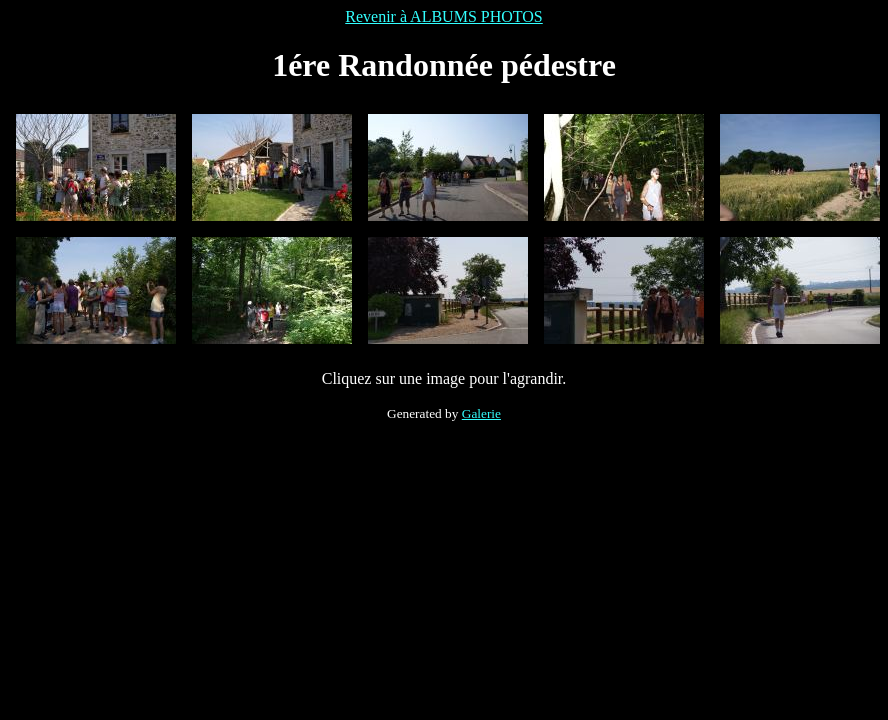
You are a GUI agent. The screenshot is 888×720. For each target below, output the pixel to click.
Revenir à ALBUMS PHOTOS (444, 16)
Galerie (481, 413)
